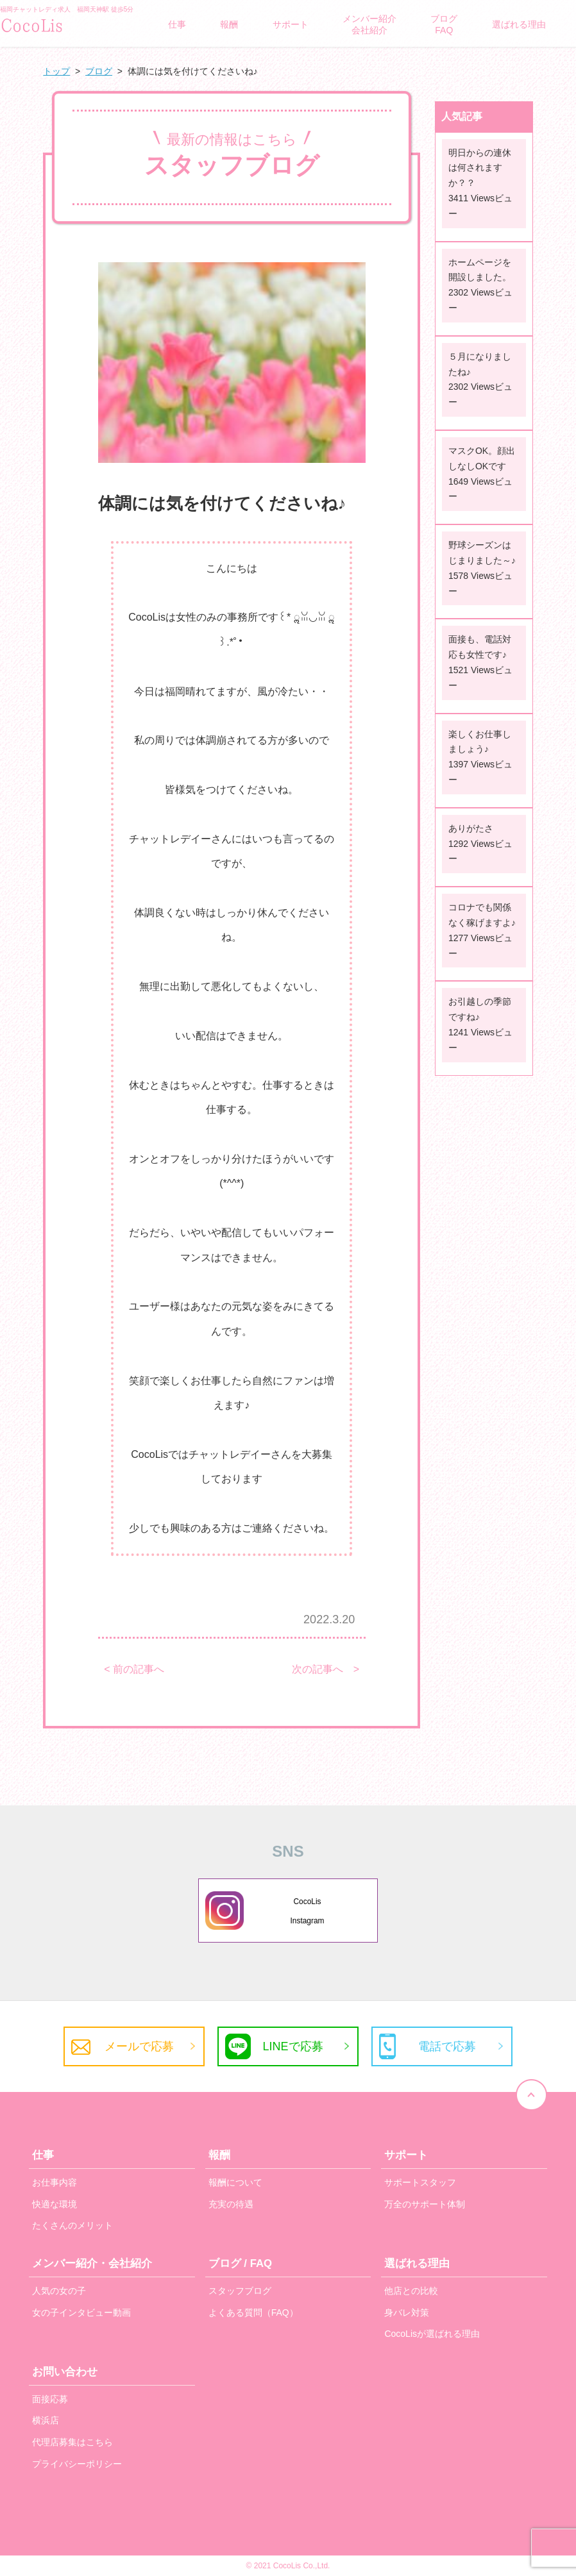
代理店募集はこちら (72, 2442)
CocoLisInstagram (308, 1911)
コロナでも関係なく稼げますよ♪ (482, 915)
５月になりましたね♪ (479, 364)
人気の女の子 (59, 2291)
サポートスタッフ (420, 2182)
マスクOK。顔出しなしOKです (481, 458)
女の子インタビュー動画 (81, 2312)
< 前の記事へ (134, 1669)
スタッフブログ (239, 2291)
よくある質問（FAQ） (253, 2312)
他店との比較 (411, 2291)
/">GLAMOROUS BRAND (64, 24)
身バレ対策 (406, 2312)
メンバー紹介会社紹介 (369, 24)
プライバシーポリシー (77, 2464)
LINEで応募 (292, 2046)
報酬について (235, 2182)
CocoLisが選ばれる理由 (432, 2334)
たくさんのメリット (72, 2225)
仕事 (177, 24)
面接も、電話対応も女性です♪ (479, 647)
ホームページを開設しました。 (479, 270)
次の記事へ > (325, 1669)
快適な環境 (54, 2204)
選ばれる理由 (519, 24)
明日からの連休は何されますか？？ (479, 167)
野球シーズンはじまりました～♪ (482, 552)
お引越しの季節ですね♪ (479, 1009)
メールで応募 (139, 2046)
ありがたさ (470, 828)
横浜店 (45, 2420)
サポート (291, 24)
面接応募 (50, 2399)
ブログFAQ (443, 24)
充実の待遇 (230, 2204)
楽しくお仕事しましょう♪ (479, 742)
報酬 (229, 24)
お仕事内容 (54, 2182)
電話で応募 (447, 2046)
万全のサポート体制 (424, 2204)
